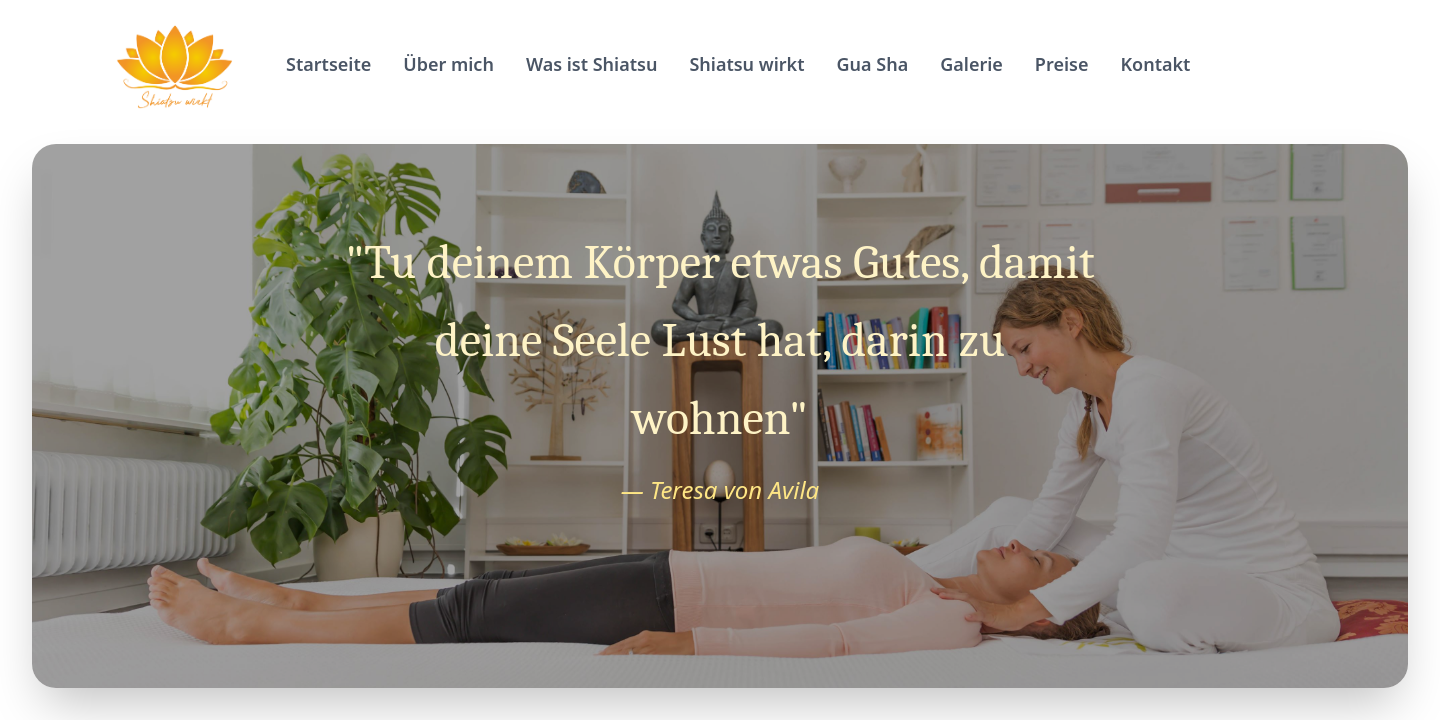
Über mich (448, 64)
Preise (1062, 64)
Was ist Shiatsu (592, 64)
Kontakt (1155, 64)
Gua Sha (873, 64)
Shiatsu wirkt (746, 64)
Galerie (971, 64)
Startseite (328, 64)
